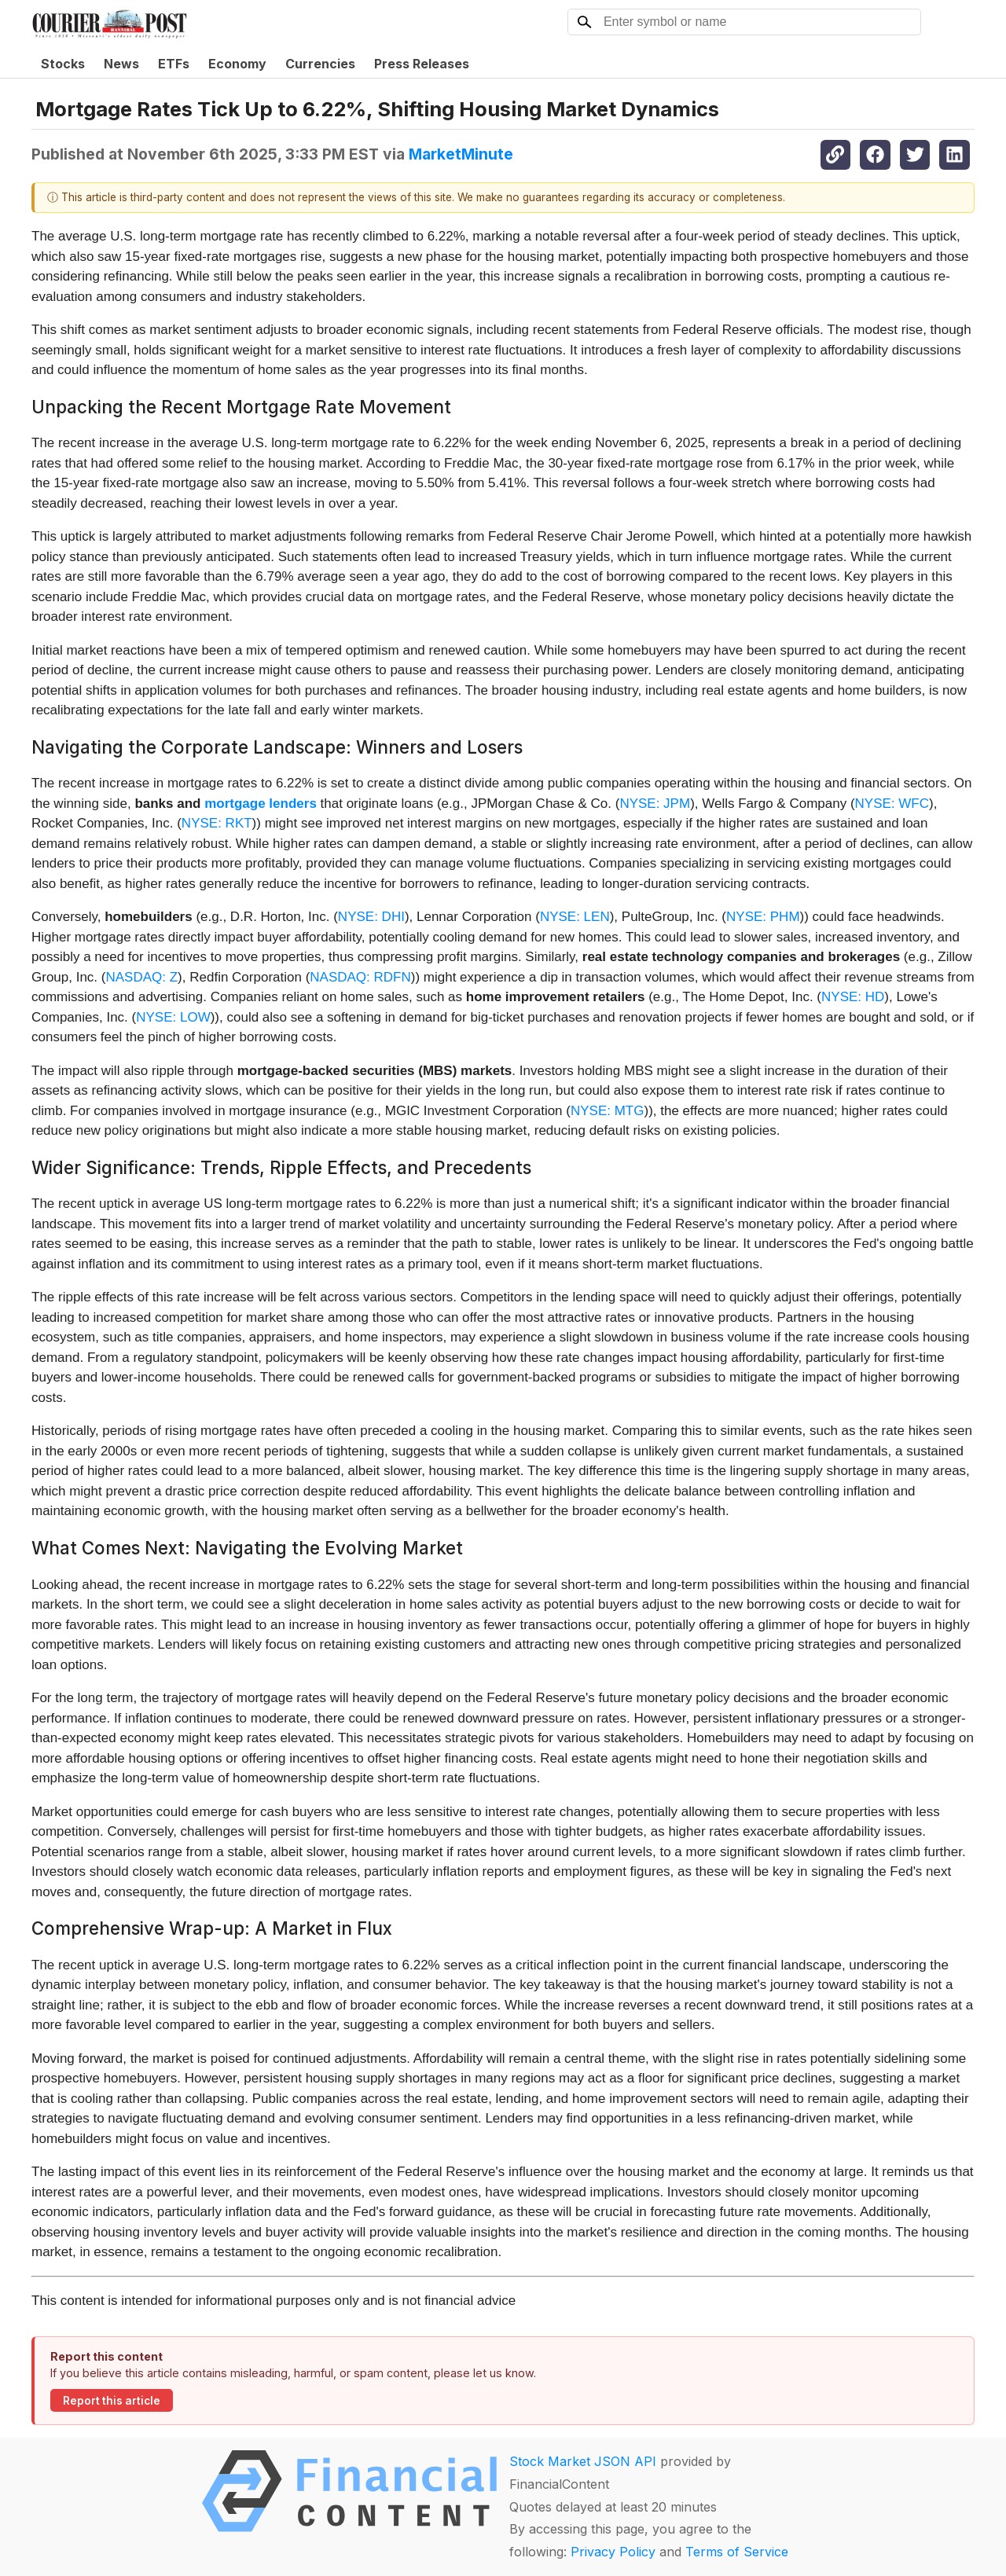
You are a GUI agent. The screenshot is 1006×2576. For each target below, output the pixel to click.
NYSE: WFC (892, 803)
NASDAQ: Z (141, 977)
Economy (237, 64)
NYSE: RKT (217, 823)
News (121, 64)
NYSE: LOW (173, 1017)
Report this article (111, 2400)
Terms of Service (736, 2551)
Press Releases (421, 64)
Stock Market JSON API (582, 2461)
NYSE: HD (852, 996)
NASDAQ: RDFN (360, 977)
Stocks (63, 64)
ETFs (173, 64)
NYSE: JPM (654, 803)
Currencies (320, 64)
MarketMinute (461, 154)
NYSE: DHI (371, 916)
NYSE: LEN (575, 916)
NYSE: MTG (607, 1110)
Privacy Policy (613, 2551)
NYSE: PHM (763, 916)
